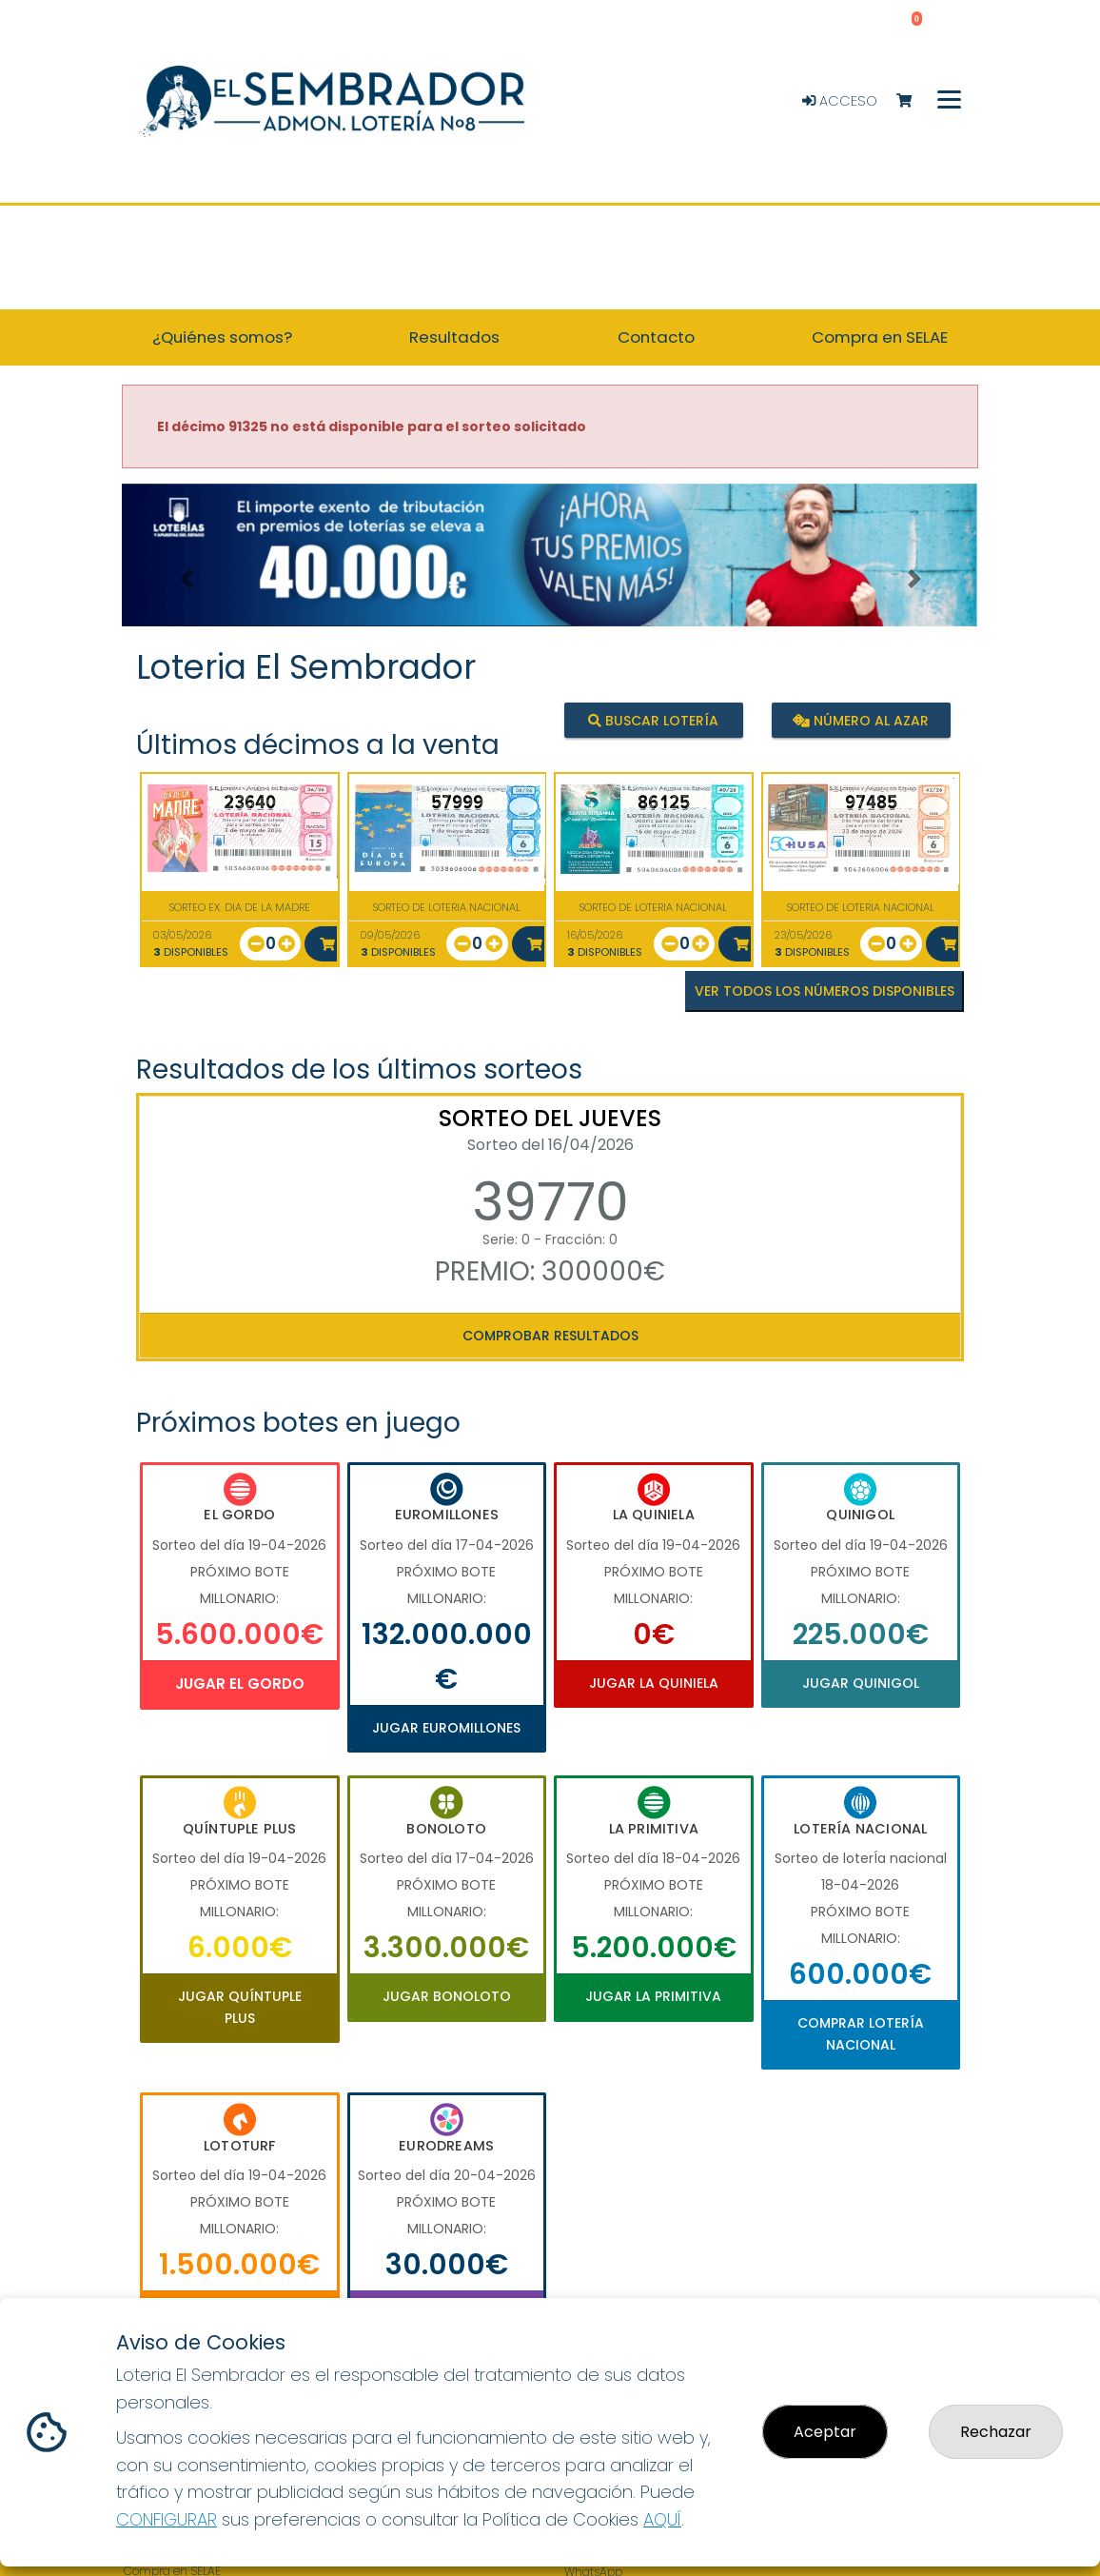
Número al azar (861, 719)
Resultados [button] (454, 337)
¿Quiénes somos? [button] (222, 337)
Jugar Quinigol (860, 1683)
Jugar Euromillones (446, 1727)
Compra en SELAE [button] (880, 337)
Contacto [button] (656, 337)
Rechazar (995, 2432)
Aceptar (825, 2432)
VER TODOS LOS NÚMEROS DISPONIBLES (824, 991)
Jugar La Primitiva (653, 1996)
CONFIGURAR (166, 2519)
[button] (186, 579)
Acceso (839, 100)
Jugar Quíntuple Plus (240, 2007)
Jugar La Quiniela (653, 1683)
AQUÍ (662, 2519)
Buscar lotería (653, 719)
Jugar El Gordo (239, 1684)
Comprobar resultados (550, 1335)
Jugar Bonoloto (447, 1996)
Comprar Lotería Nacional (860, 2033)
